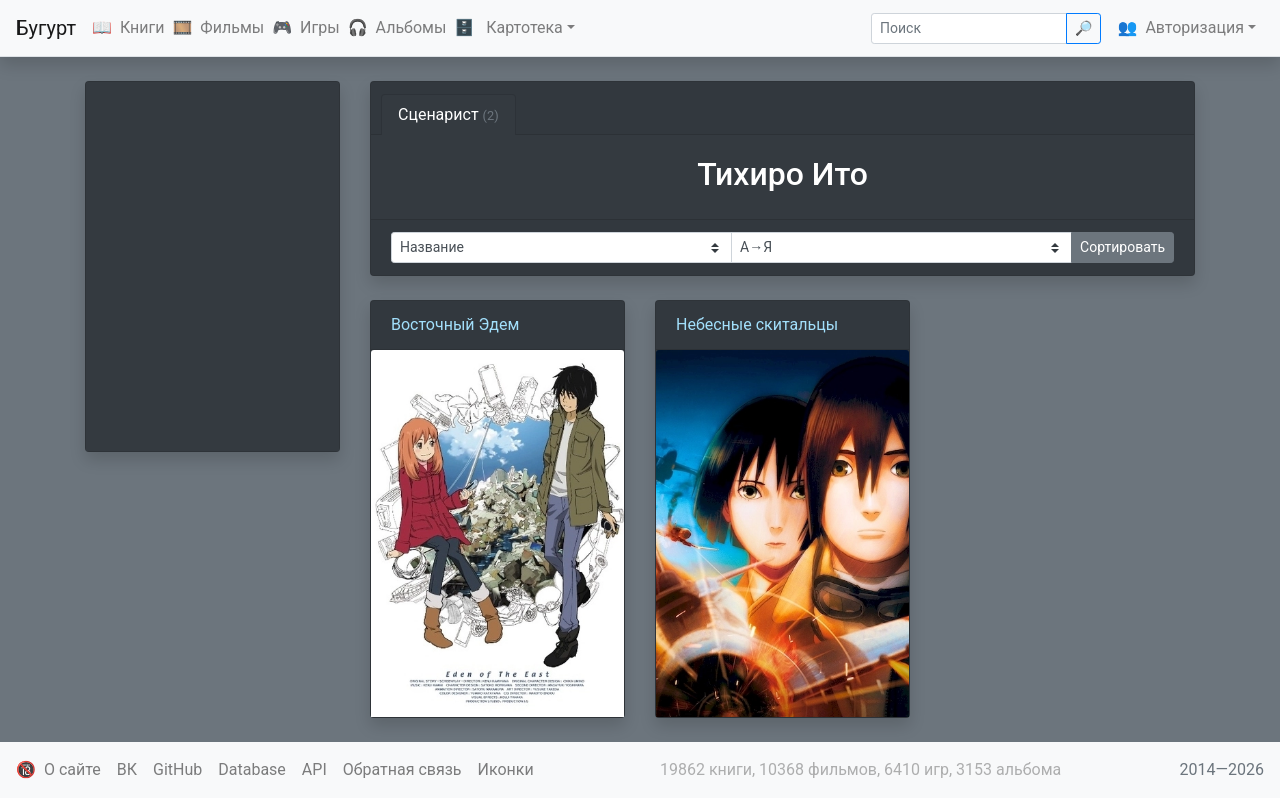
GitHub (177, 769)
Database (252, 769)
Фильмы (232, 27)
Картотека (524, 27)
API (314, 769)
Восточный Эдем (455, 324)
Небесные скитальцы (757, 324)
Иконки (506, 769)
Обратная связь (402, 769)
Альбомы (411, 27)
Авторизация (1194, 27)
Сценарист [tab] (448, 114)
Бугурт (46, 28)
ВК (127, 769)
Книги (142, 27)
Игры (320, 27)
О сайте (72, 769)
